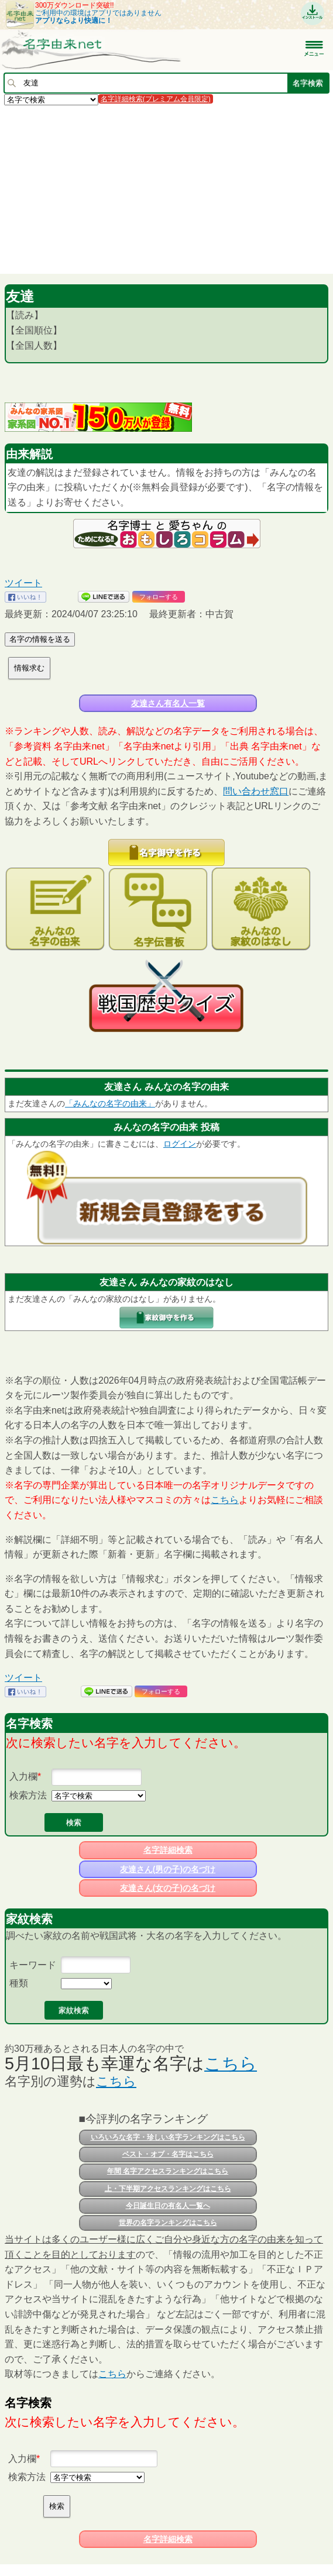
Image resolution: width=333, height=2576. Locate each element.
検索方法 (28, 1795)
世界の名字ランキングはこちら (168, 2223)
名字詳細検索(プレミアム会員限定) (156, 99)
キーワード (32, 1965)
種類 (18, 1983)
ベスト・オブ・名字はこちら (168, 2154)
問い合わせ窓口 (256, 791)
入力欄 (23, 1776)
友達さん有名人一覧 (168, 703)
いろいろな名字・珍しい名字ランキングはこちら (168, 2137)
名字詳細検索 (168, 1850)
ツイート (23, 583)
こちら (225, 1500)
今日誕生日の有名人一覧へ (168, 2206)
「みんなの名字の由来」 (110, 1103)
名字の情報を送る (39, 639)
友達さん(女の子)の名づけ (167, 1888)
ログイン (179, 1143)
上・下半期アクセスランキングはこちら (168, 2189)
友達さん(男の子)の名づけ (167, 1869)
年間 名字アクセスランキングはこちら (167, 2171)
